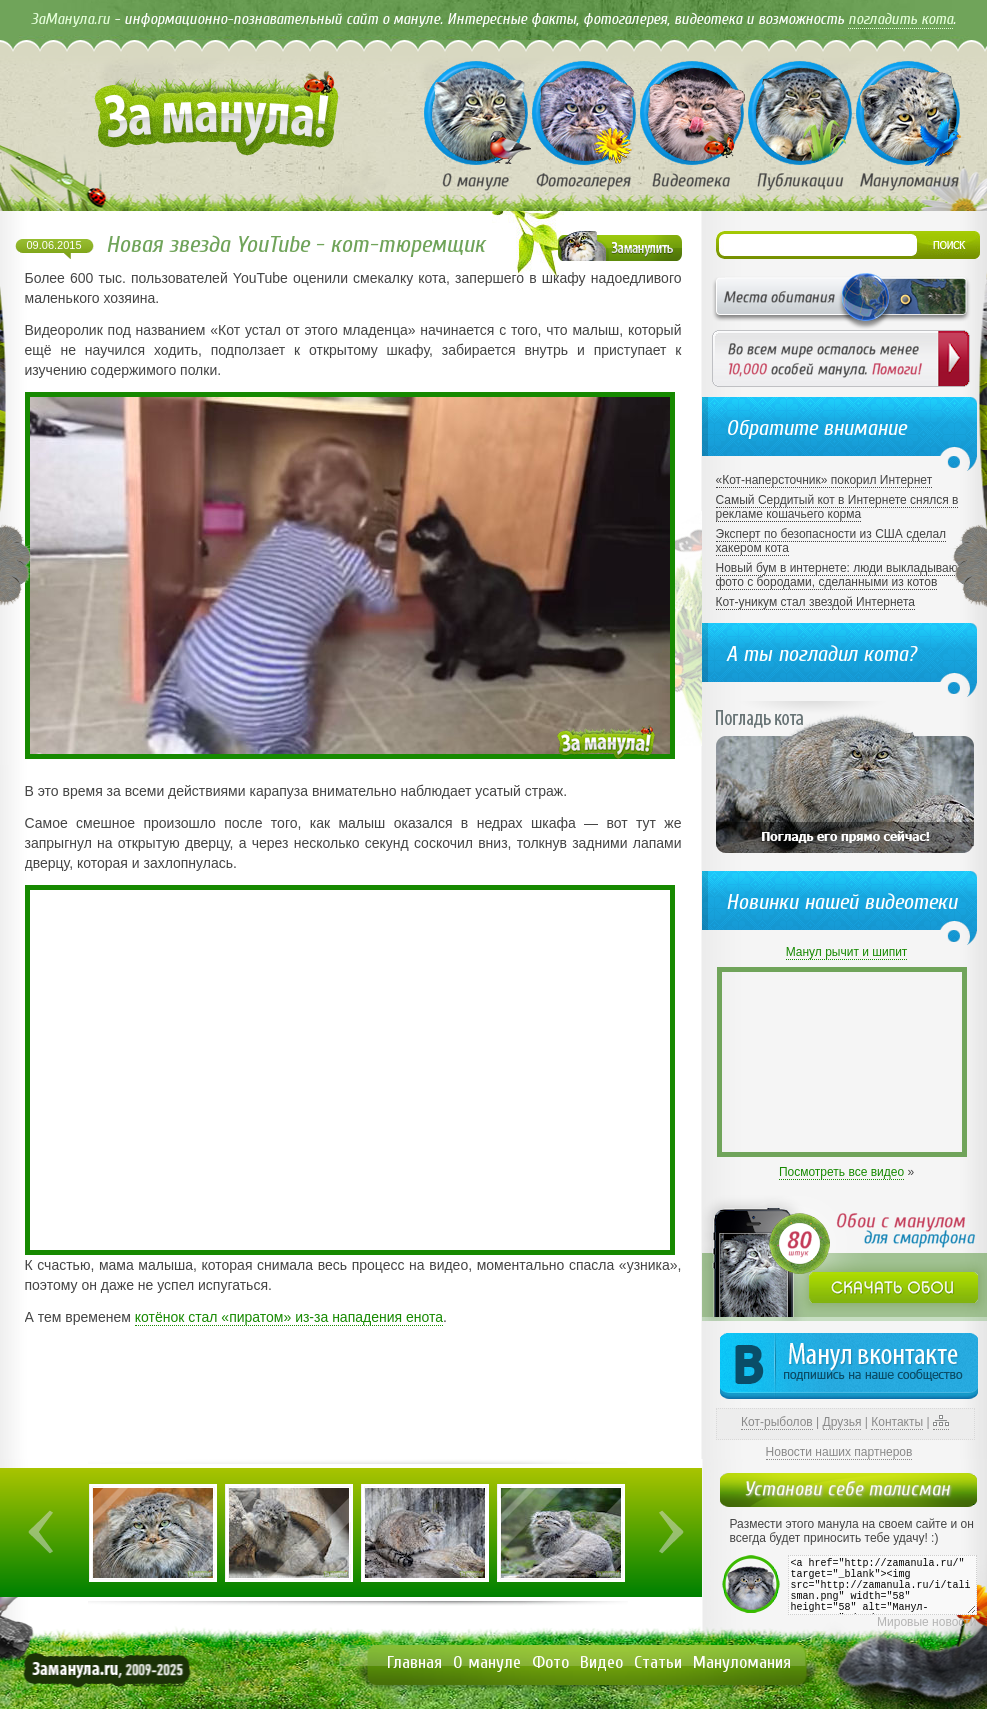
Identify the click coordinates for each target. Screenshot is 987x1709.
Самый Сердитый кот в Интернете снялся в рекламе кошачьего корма (837, 507)
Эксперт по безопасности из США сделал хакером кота (831, 541)
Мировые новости (926, 1622)
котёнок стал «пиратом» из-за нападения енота (289, 1317)
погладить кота (900, 19)
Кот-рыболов (777, 1422)
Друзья (842, 1422)
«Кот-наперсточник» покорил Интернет (824, 480)
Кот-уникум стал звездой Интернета (815, 602)
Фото (550, 1662)
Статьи (658, 1662)
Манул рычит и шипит (847, 952)
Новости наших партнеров (839, 1452)
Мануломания (742, 1662)
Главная (414, 1662)
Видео (601, 1662)
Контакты (897, 1422)
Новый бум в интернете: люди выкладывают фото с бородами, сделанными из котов (839, 575)
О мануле (487, 1662)
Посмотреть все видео (841, 1172)
